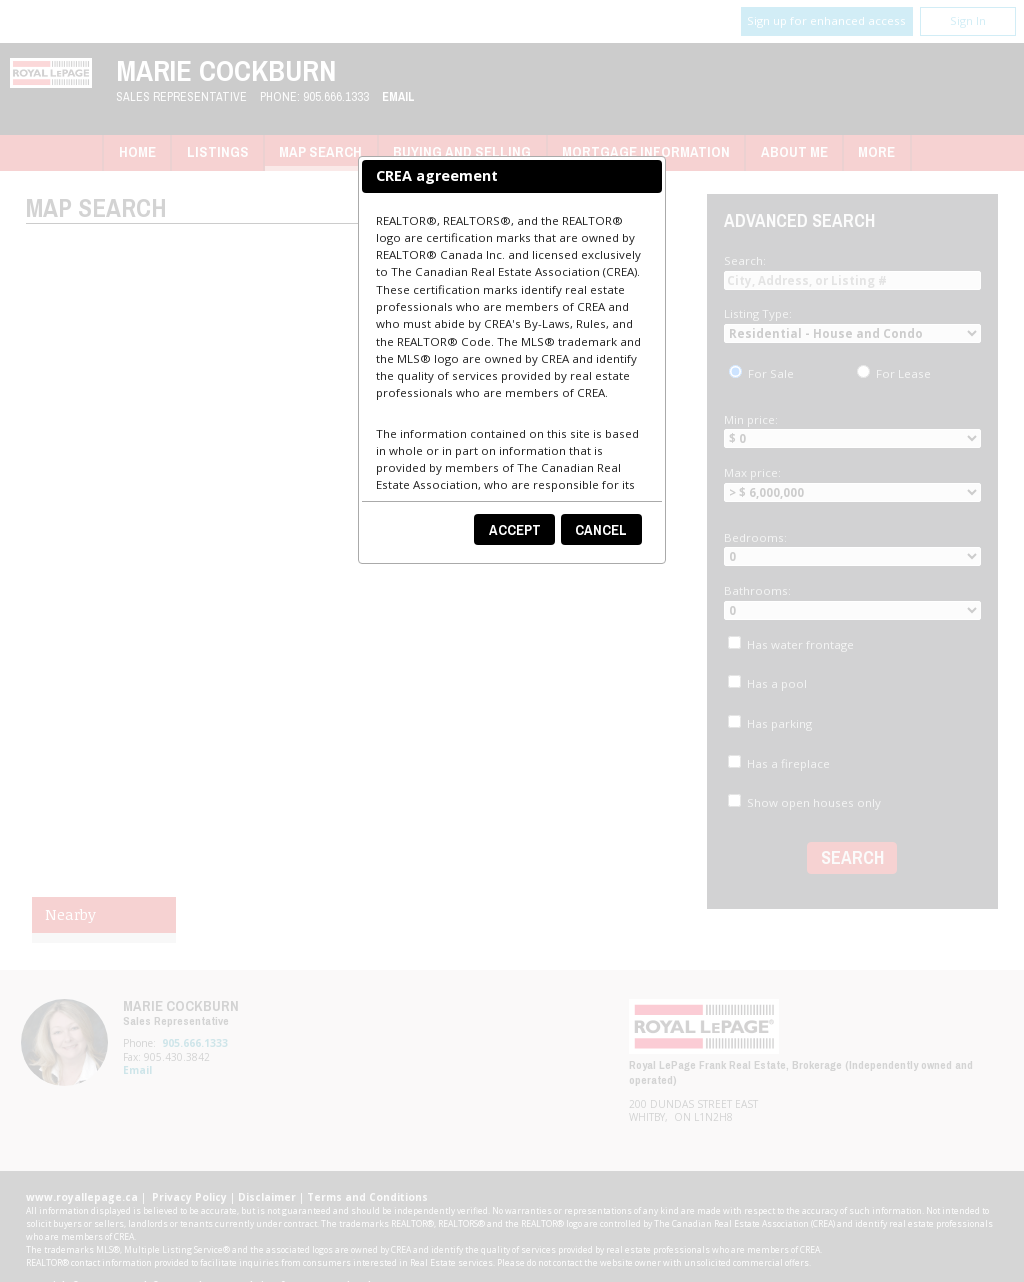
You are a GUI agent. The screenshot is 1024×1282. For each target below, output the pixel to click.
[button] (514, 530)
